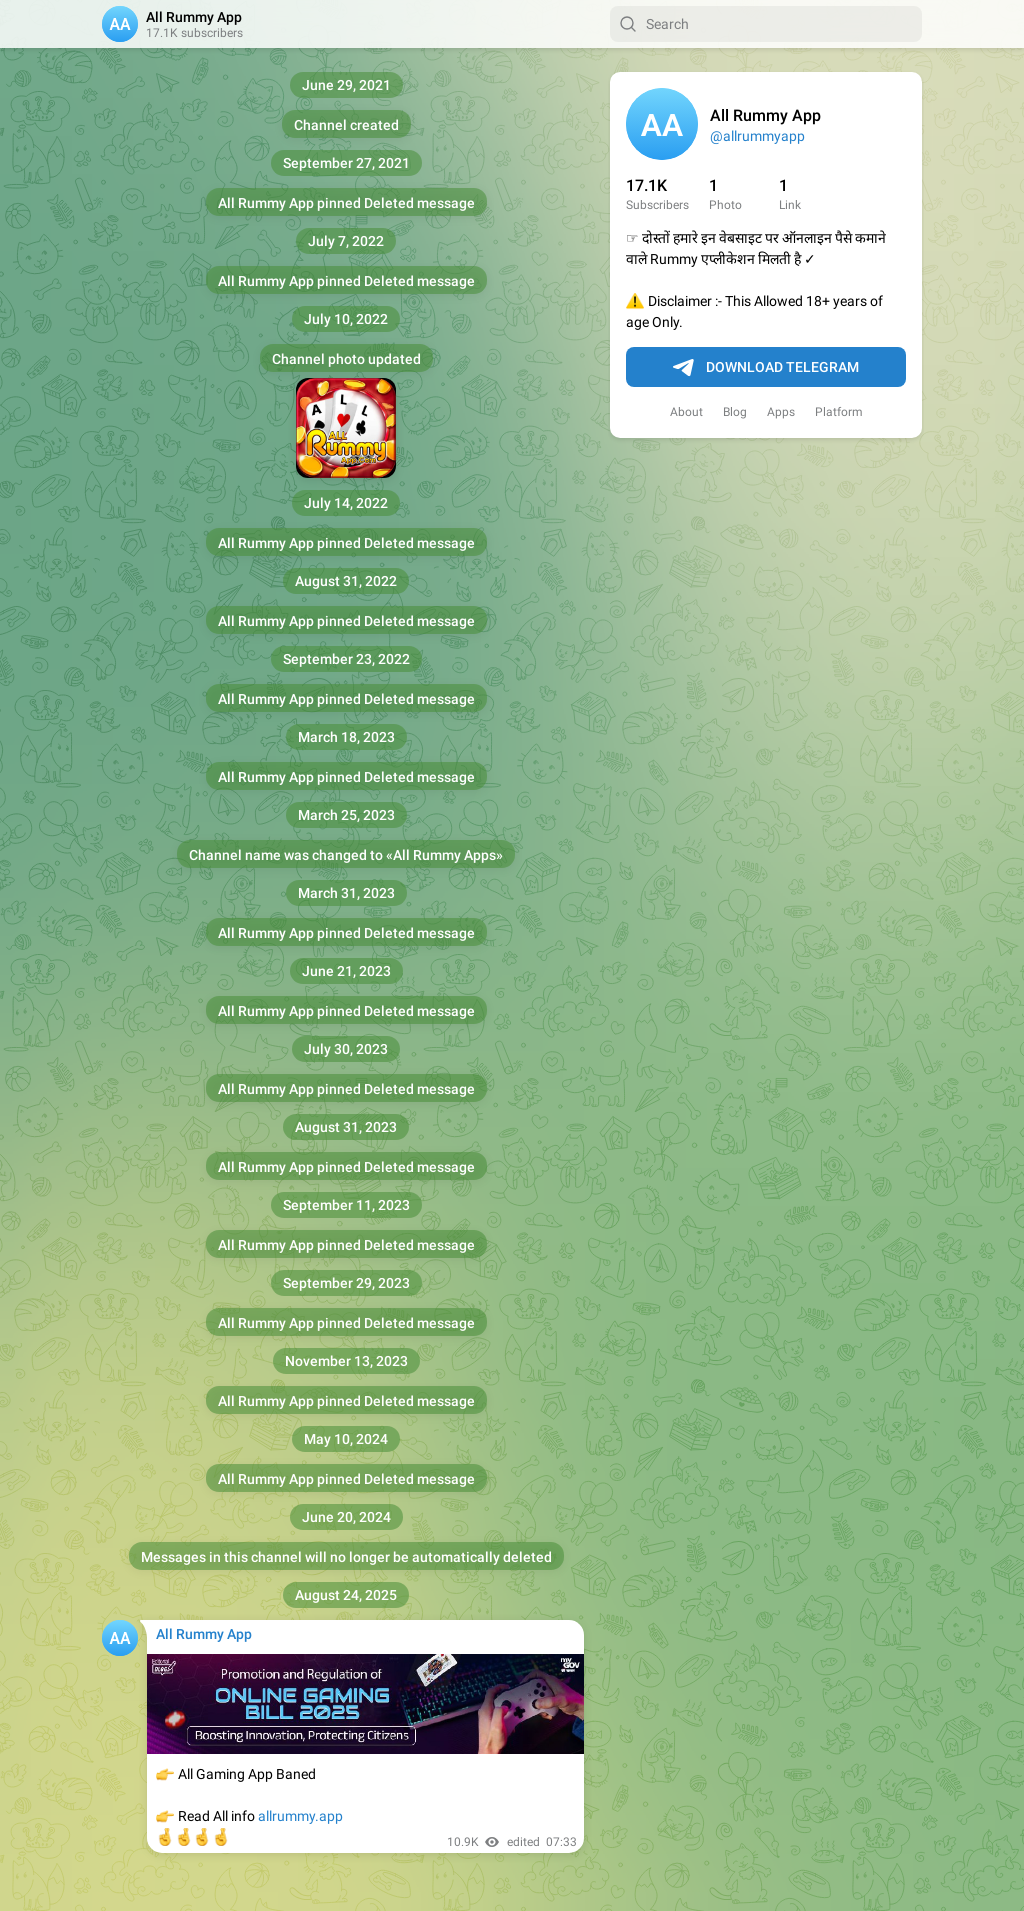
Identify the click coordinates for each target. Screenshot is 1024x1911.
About (686, 412)
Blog (735, 412)
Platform (839, 412)
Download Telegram (766, 368)
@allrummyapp (757, 136)
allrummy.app (300, 1816)
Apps (781, 412)
